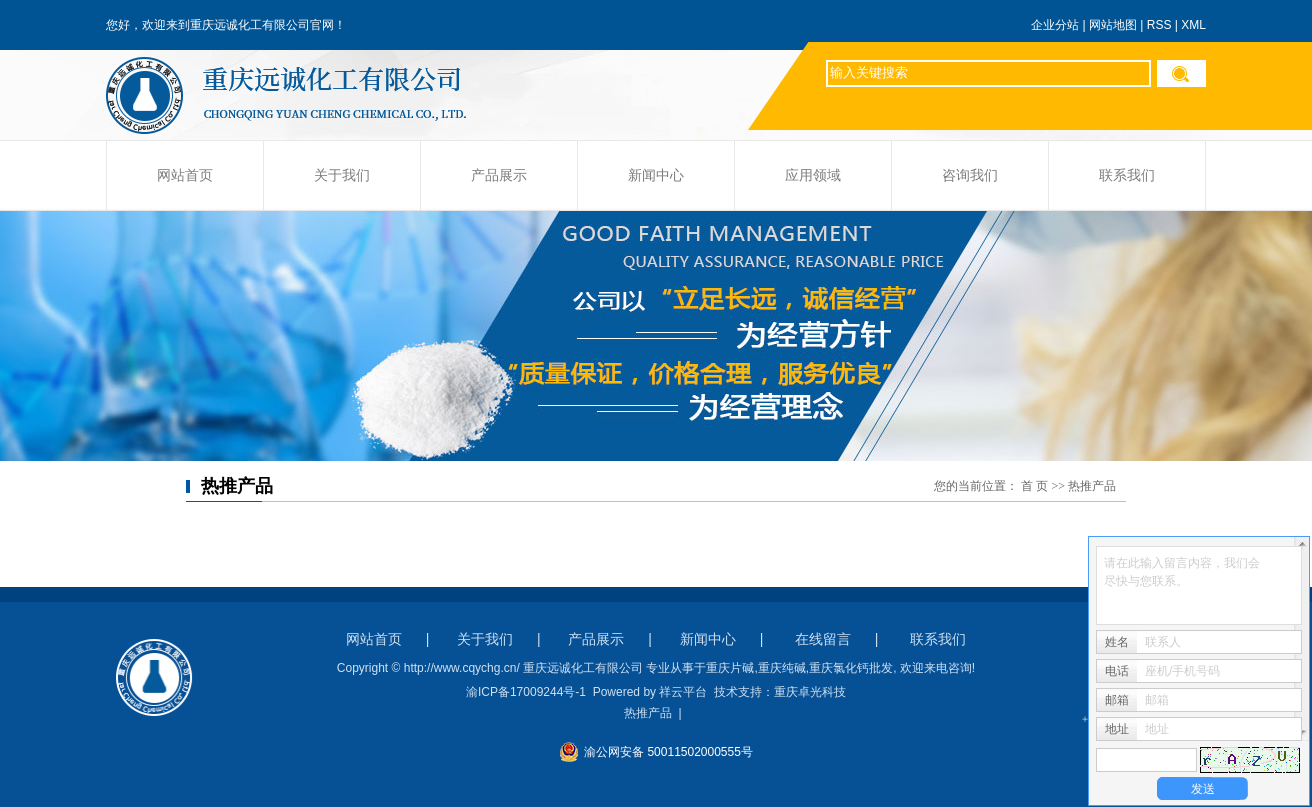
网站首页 (185, 175)
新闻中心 (656, 175)
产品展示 (499, 175)
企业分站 (1055, 25)
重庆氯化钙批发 (851, 668)
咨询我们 (970, 175)
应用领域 (813, 175)
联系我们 (1127, 175)
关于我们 (342, 175)
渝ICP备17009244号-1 (526, 692)
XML (1193, 25)
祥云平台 (683, 692)
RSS (1159, 25)
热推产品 (648, 713)
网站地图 (1113, 25)
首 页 (1034, 486)
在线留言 (823, 639)
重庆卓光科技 (810, 692)
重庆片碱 (730, 668)
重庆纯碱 (782, 668)
